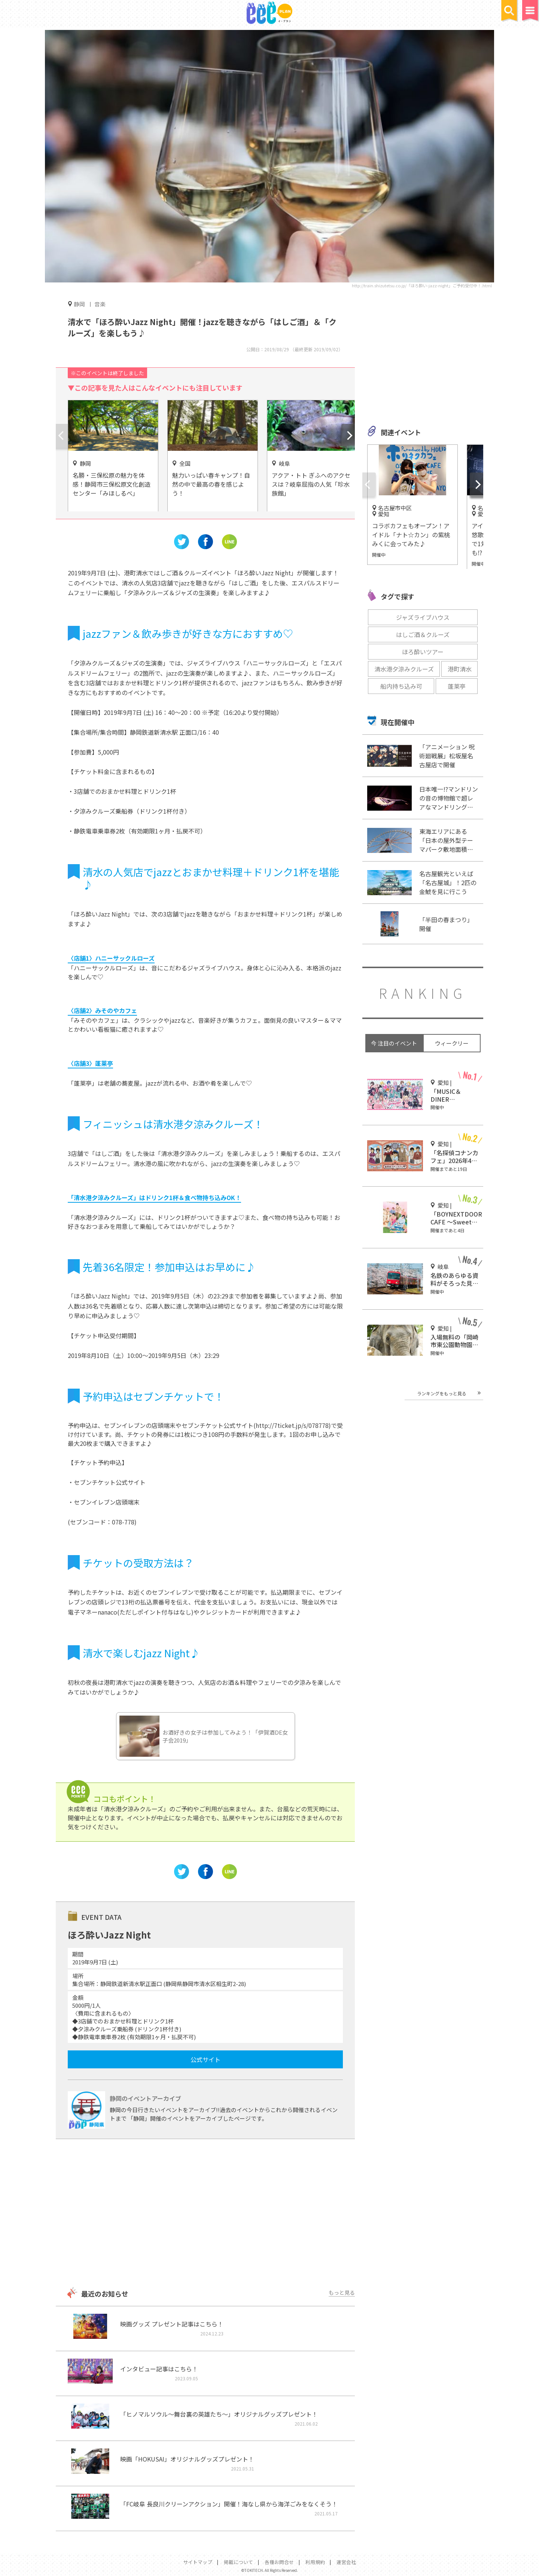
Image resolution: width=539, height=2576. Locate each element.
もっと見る (342, 2292)
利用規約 (315, 2562)
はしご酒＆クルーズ (423, 634)
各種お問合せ (279, 2562)
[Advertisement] (205, 2214)
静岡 (79, 304)
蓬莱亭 (457, 686)
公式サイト (205, 2059)
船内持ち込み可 (401, 686)
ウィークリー (452, 1043)
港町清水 (460, 668)
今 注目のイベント (394, 1043)
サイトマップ (197, 2562)
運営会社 (346, 2562)
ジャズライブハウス (423, 617)
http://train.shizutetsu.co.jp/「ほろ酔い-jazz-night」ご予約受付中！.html (422, 285)
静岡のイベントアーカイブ (145, 2098)
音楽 (100, 304)
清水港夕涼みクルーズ (404, 668)
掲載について (238, 2562)
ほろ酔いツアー (423, 651)
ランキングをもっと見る (441, 1393)
